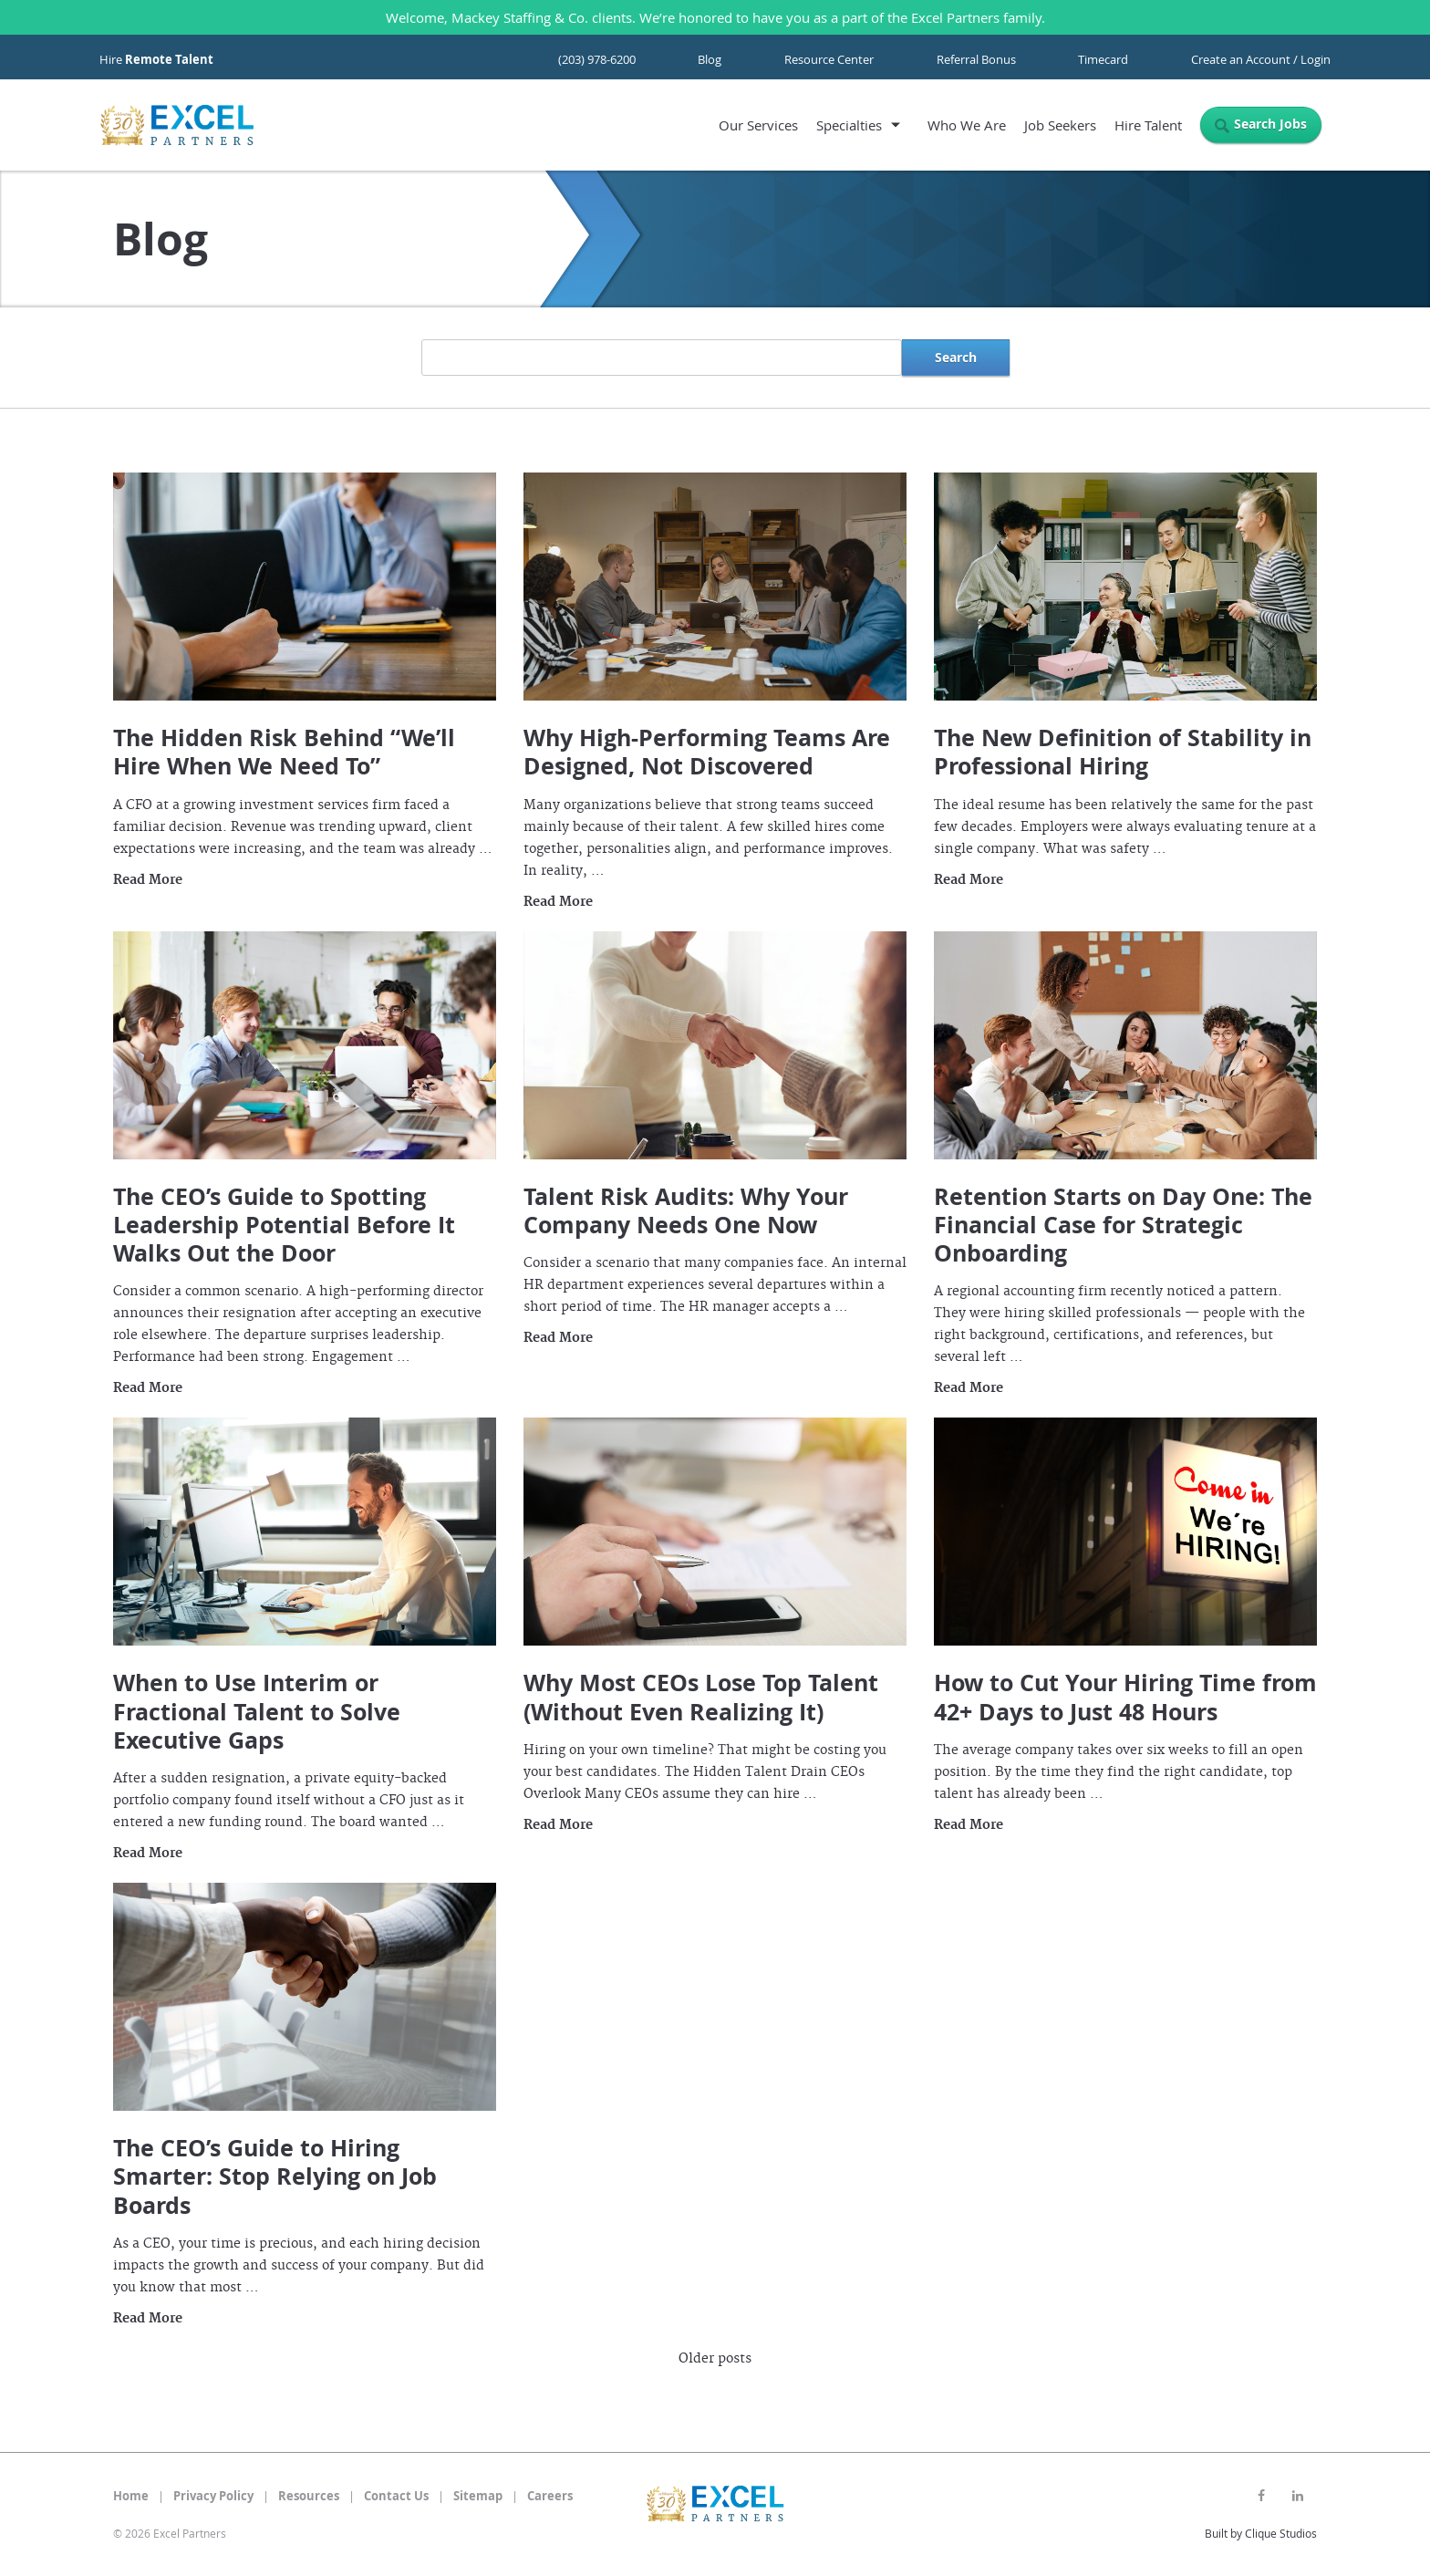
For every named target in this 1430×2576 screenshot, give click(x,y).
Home (131, 2496)
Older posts (715, 2359)
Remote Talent (169, 59)
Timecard (1103, 59)
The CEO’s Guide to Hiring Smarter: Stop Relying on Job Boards (275, 2176)
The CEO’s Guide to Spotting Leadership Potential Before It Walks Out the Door (284, 1225)
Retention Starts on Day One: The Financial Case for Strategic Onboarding (1123, 1225)
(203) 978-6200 (597, 59)
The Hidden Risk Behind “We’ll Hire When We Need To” (284, 752)
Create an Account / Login (1261, 59)
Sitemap (478, 2496)
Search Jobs (1270, 123)
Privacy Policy (213, 2496)
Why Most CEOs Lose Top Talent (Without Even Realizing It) (700, 1697)
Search (956, 357)
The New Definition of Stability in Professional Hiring (1122, 752)
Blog (709, 59)
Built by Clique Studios (1261, 2533)
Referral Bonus (976, 59)
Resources (308, 2496)
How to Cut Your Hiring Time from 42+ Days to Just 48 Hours (1125, 1697)
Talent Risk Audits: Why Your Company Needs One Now (685, 1210)
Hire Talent (1148, 125)
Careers (550, 2496)
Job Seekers (1060, 125)
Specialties (849, 125)
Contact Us (396, 2496)
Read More (147, 880)
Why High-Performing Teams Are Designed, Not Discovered (706, 752)
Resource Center (829, 59)
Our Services (758, 125)
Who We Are (966, 125)
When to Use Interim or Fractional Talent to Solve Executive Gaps (256, 1711)
